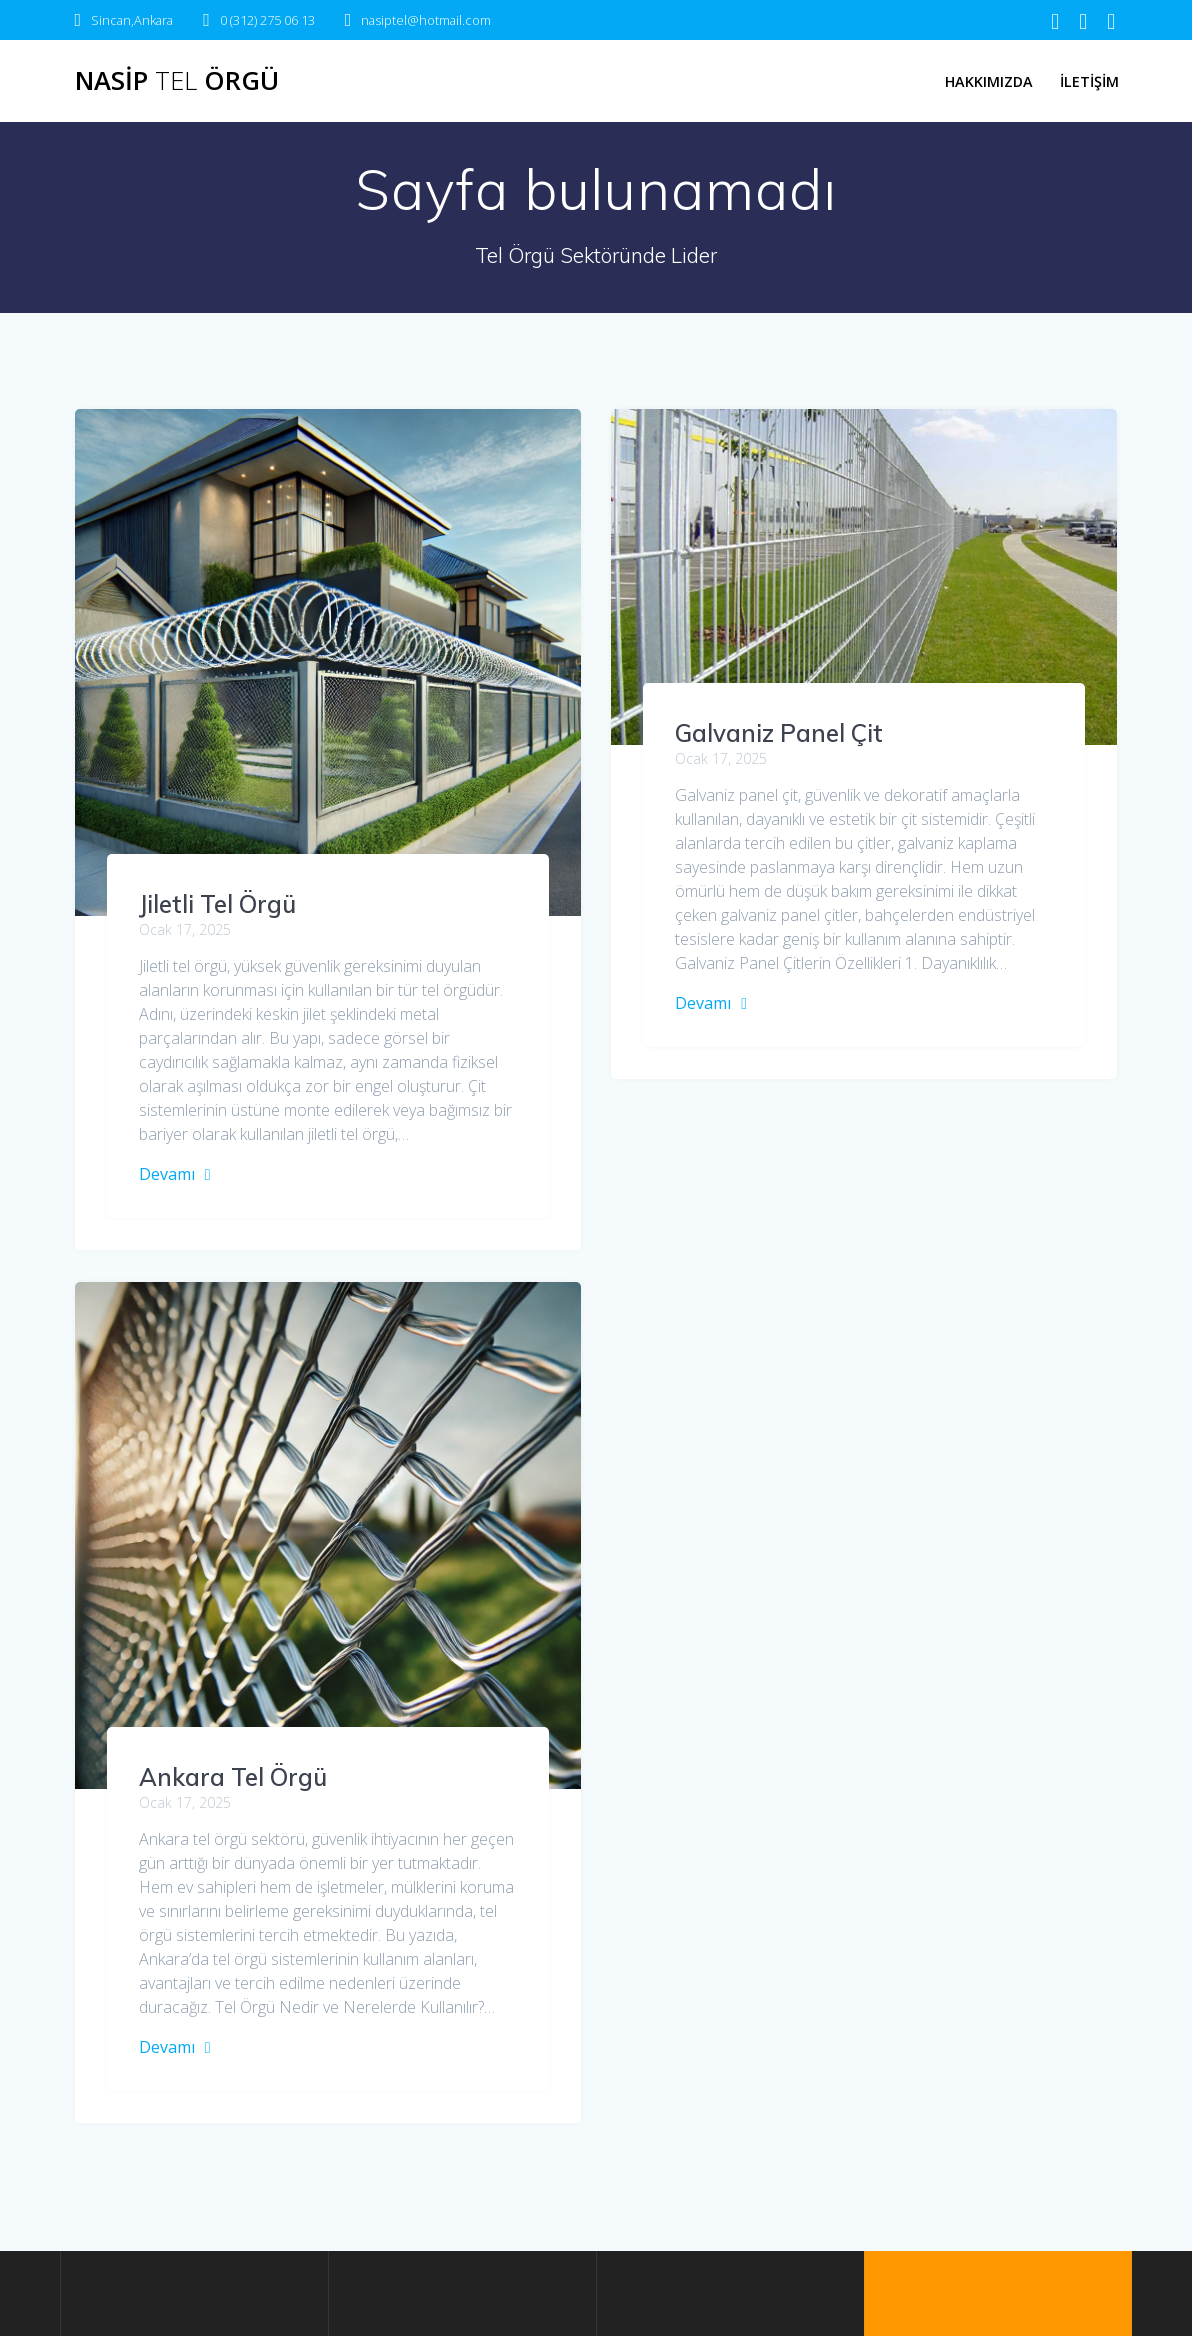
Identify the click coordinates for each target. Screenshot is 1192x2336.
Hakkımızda (989, 81)
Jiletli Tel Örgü (217, 904)
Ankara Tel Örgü (769, 1606)
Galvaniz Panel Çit (779, 733)
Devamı (167, 1174)
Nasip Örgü (177, 81)
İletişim (1089, 81)
